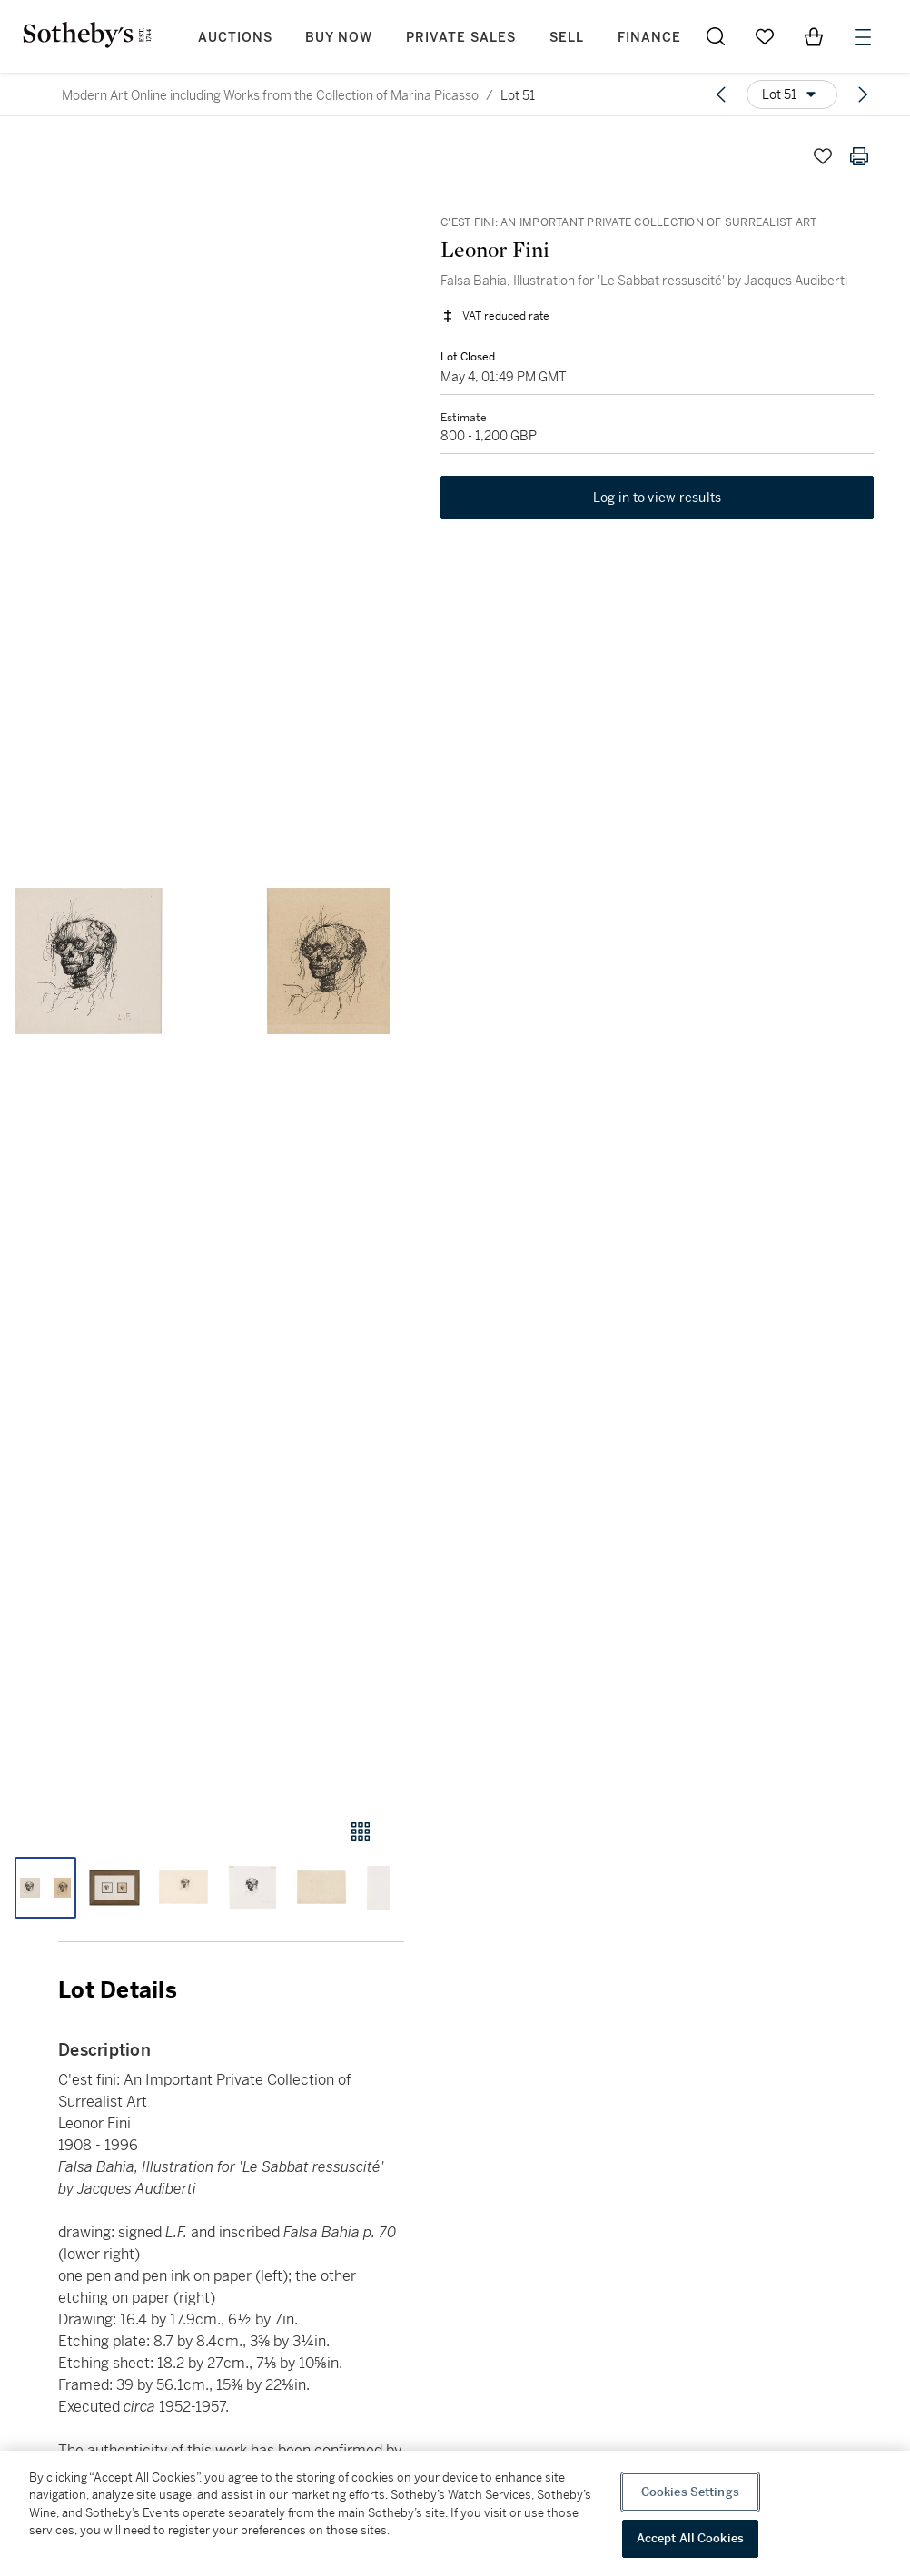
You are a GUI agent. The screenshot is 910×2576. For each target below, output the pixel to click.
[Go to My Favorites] (765, 36)
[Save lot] (822, 156)
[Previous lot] (721, 94)
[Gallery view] (360, 1831)
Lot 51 (517, 95)
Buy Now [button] (338, 37)
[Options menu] (792, 94)
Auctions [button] (235, 37)
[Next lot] (863, 94)
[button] (202, 961)
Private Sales (461, 37)
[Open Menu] (863, 37)
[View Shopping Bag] (814, 36)
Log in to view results (657, 497)
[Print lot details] (859, 156)
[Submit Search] (716, 36)
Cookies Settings (690, 2492)
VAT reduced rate (505, 316)
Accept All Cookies (690, 2538)
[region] (455, 2513)
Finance (649, 37)
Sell (566, 37)
